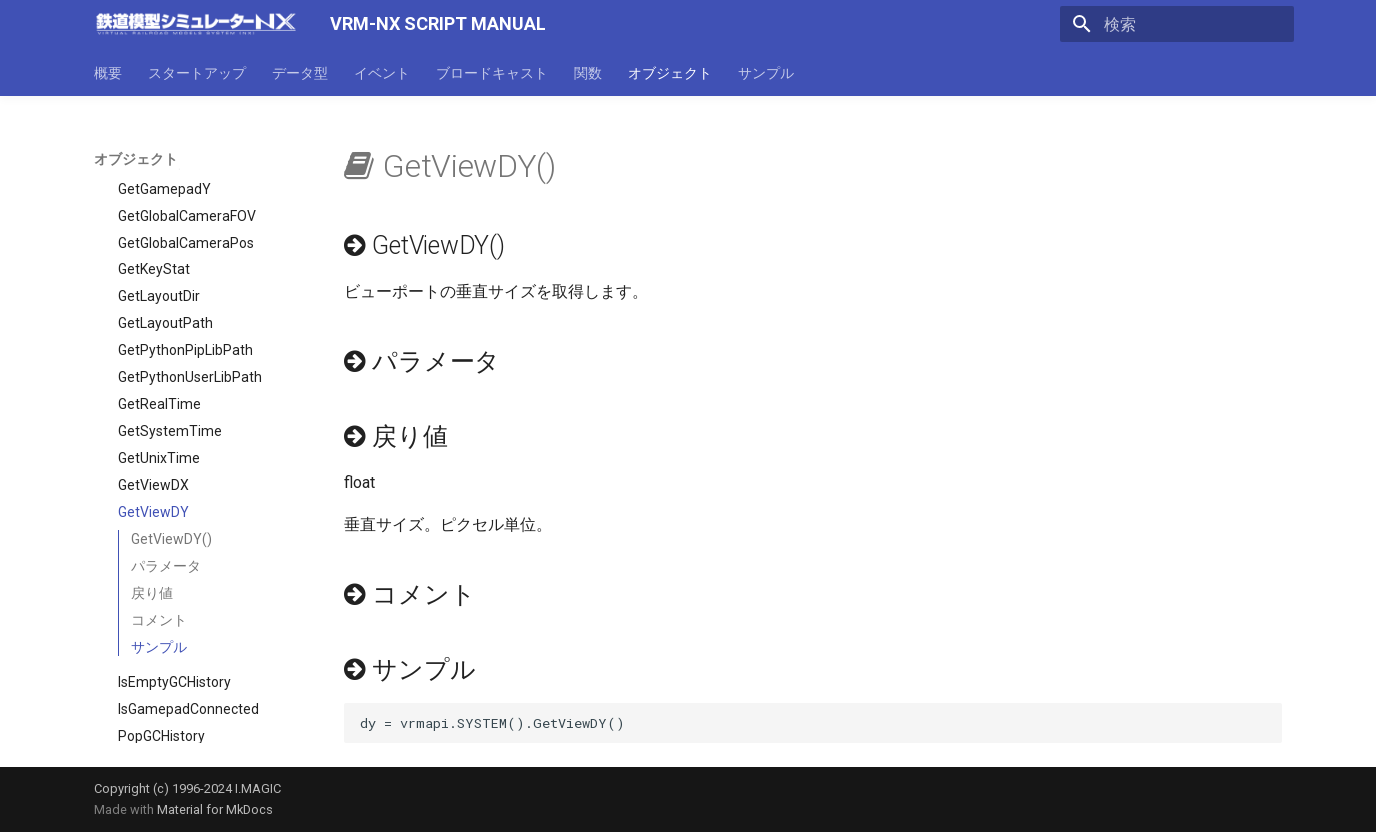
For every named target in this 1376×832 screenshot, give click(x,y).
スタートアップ (197, 73)
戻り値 (152, 513)
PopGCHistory (161, 656)
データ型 (300, 73)
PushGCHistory (165, 683)
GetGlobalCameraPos (186, 163)
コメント (159, 540)
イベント (382, 73)
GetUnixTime (159, 378)
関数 (588, 73)
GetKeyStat (154, 189)
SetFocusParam (169, 710)
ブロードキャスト (492, 73)
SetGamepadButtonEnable (203, 737)
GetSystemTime (170, 351)
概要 (108, 73)
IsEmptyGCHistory (174, 602)
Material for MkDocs (215, 809)
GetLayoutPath (165, 243)
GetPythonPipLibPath (185, 270)
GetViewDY (153, 432)
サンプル (766, 73)
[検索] (1177, 24)
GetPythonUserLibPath (190, 297)
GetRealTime (159, 324)
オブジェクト (670, 73)
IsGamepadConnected (188, 629)
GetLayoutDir (159, 216)
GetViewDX (153, 405)
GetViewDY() (171, 459)
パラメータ (166, 486)
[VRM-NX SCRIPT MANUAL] (196, 24)
